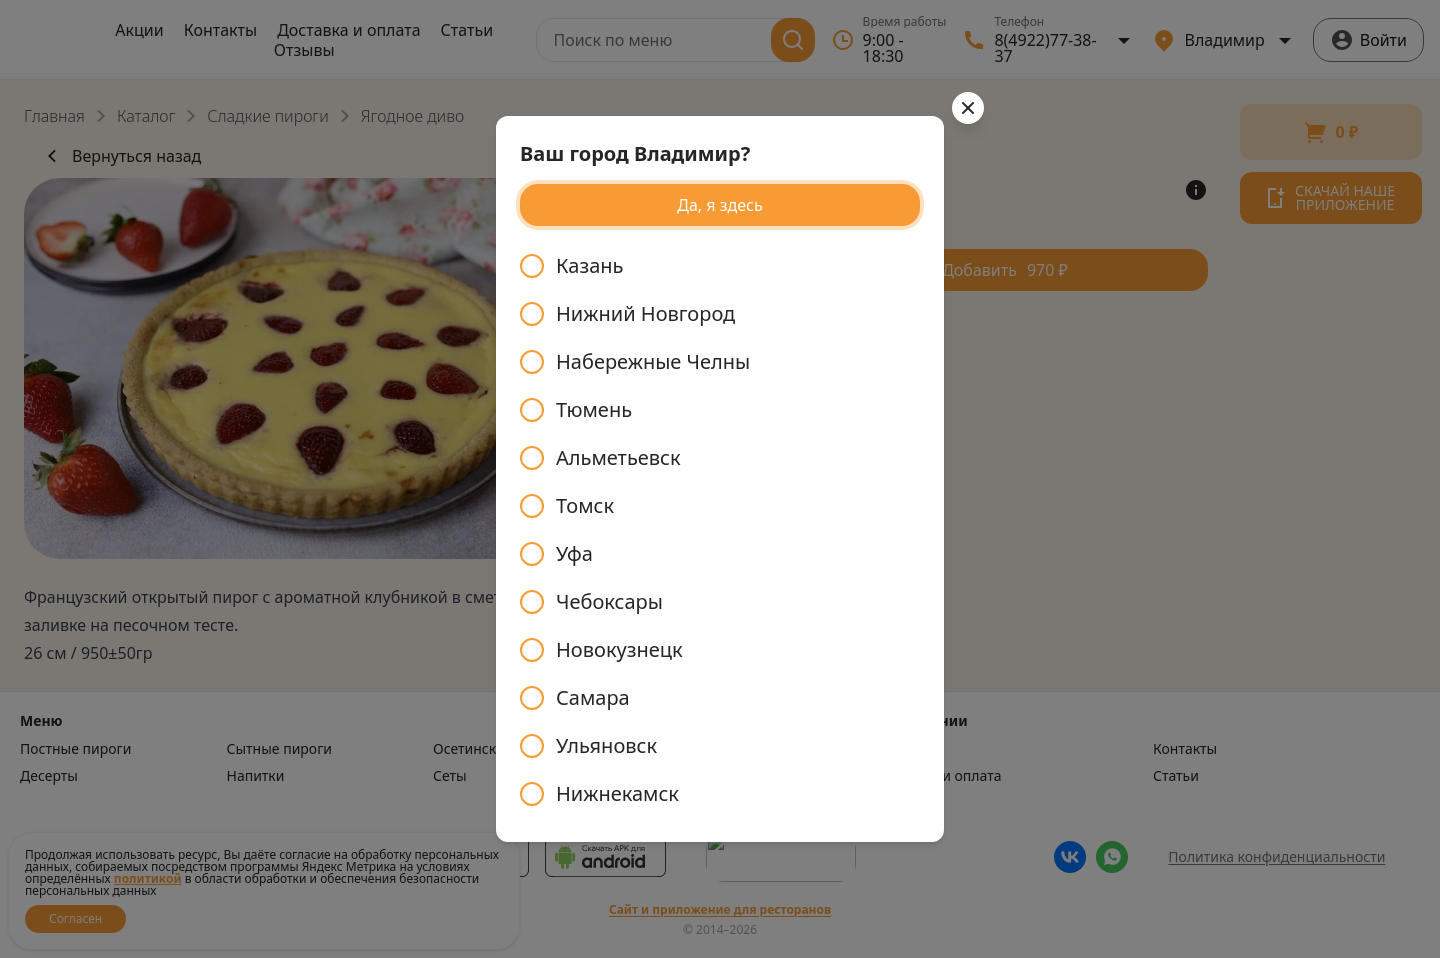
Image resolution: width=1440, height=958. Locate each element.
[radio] (720, 266)
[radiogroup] (720, 530)
